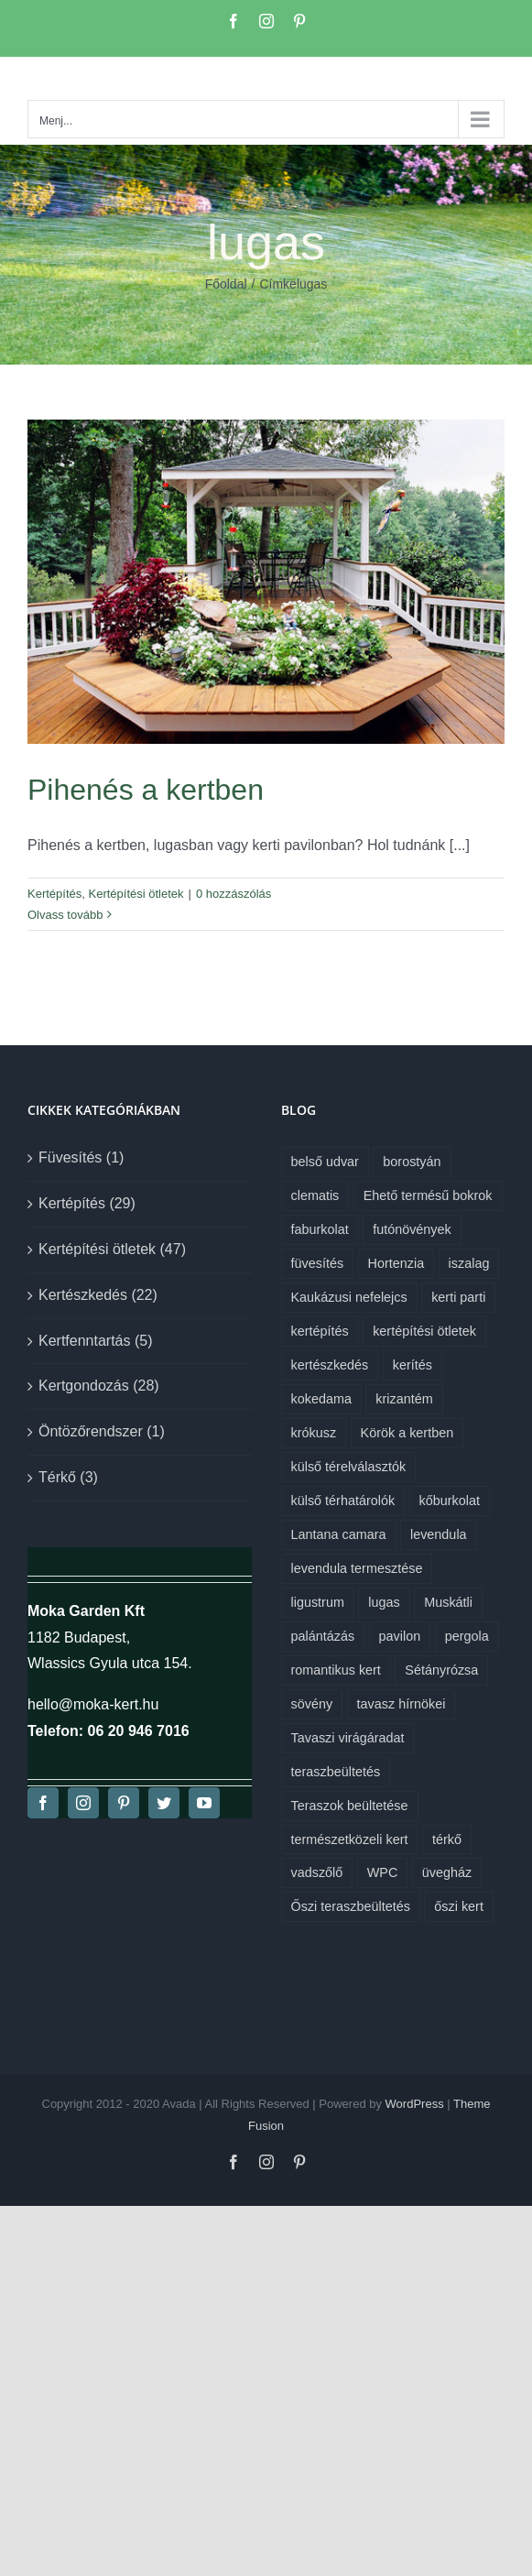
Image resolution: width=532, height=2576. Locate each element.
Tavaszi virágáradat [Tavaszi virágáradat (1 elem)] (348, 1737)
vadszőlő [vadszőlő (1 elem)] (317, 1872)
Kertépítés (54, 894)
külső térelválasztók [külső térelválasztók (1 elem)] (349, 1466)
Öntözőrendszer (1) (101, 1431)
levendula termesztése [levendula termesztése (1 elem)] (357, 1568)
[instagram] (83, 1802)
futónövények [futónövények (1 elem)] (412, 1229)
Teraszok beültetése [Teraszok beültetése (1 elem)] (349, 1805)
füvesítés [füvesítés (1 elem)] (317, 1263)
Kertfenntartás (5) (95, 1340)
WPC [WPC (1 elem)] (382, 1872)
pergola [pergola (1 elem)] (467, 1636)
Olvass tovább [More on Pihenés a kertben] (65, 915)
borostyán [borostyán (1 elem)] (411, 1161)
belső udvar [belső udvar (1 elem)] (325, 1161)
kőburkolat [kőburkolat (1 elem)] (449, 1500)
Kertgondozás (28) (98, 1385)
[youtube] (204, 1802)
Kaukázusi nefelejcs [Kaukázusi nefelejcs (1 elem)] (349, 1297)
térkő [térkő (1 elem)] (446, 1839)
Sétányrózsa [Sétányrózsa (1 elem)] (441, 1670)
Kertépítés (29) (87, 1203)
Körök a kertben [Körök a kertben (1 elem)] (407, 1432)
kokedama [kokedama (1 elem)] (321, 1399)
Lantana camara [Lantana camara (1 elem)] (338, 1534)
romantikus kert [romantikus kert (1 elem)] (336, 1670)
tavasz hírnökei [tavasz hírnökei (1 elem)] (401, 1704)
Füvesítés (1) (81, 1157)
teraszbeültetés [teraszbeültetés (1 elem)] (336, 1771)
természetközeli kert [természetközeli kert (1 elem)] (349, 1839)
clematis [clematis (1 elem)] (315, 1195)
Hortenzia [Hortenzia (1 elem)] (396, 1263)
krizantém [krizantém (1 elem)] (403, 1399)
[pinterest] (123, 1802)
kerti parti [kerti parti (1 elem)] (458, 1297)
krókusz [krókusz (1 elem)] (314, 1432)
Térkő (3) (68, 1477)
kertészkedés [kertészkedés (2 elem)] (330, 1365)
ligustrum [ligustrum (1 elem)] (317, 1602)
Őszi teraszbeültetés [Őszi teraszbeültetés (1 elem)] (350, 1906)
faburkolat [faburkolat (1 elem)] (320, 1229)
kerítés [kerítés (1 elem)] (412, 1365)
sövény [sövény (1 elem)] (312, 1704)
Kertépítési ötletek (136, 894)
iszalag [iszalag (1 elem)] (469, 1263)
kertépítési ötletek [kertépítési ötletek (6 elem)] (424, 1331)
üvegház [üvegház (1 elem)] (447, 1872)
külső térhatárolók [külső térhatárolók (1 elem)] (343, 1500)
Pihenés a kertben (145, 789)
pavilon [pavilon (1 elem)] (400, 1636)
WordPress (414, 2104)
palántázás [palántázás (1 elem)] (323, 1636)
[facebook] (43, 1802)
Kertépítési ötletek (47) (112, 1249)
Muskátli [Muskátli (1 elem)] (448, 1602)
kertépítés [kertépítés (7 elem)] (320, 1331)
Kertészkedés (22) (97, 1295)
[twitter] (163, 1802)
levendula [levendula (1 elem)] (438, 1534)
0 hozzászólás (233, 894)
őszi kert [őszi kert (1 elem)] (458, 1906)
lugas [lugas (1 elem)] (383, 1602)
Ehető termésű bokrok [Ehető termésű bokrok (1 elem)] (428, 1195)
